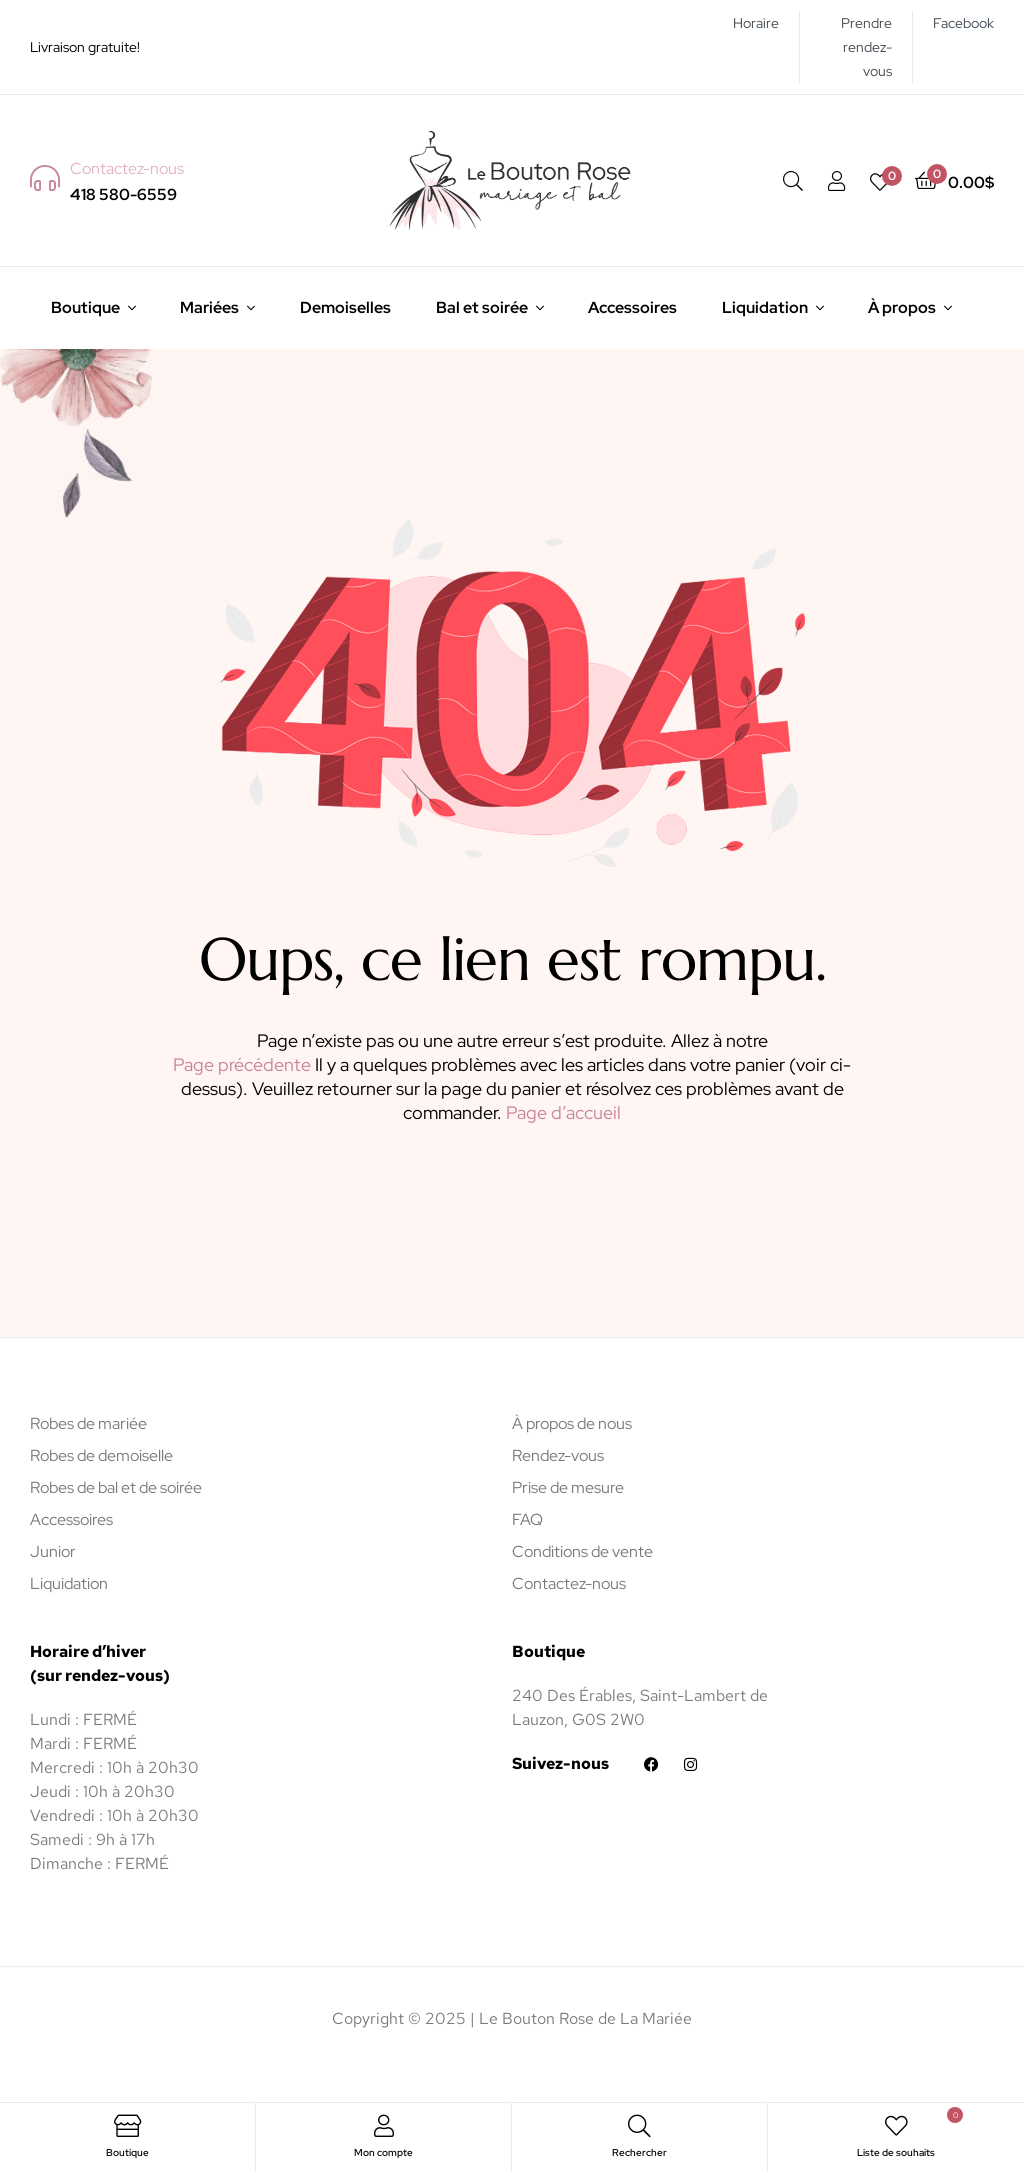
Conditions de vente (582, 1551)
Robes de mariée (88, 1423)
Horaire (756, 23)
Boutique (85, 307)
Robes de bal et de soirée (116, 1487)
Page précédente (242, 1064)
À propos (902, 307)
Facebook (963, 23)
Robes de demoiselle (101, 1455)
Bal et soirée (482, 307)
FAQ (527, 1519)
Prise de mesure (568, 1487)
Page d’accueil (563, 1112)
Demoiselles (345, 307)
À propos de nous (572, 1423)
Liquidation (765, 307)
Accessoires (632, 307)
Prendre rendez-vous (866, 47)
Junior (53, 1551)
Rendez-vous (558, 1455)
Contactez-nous (569, 1583)
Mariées (209, 307)
